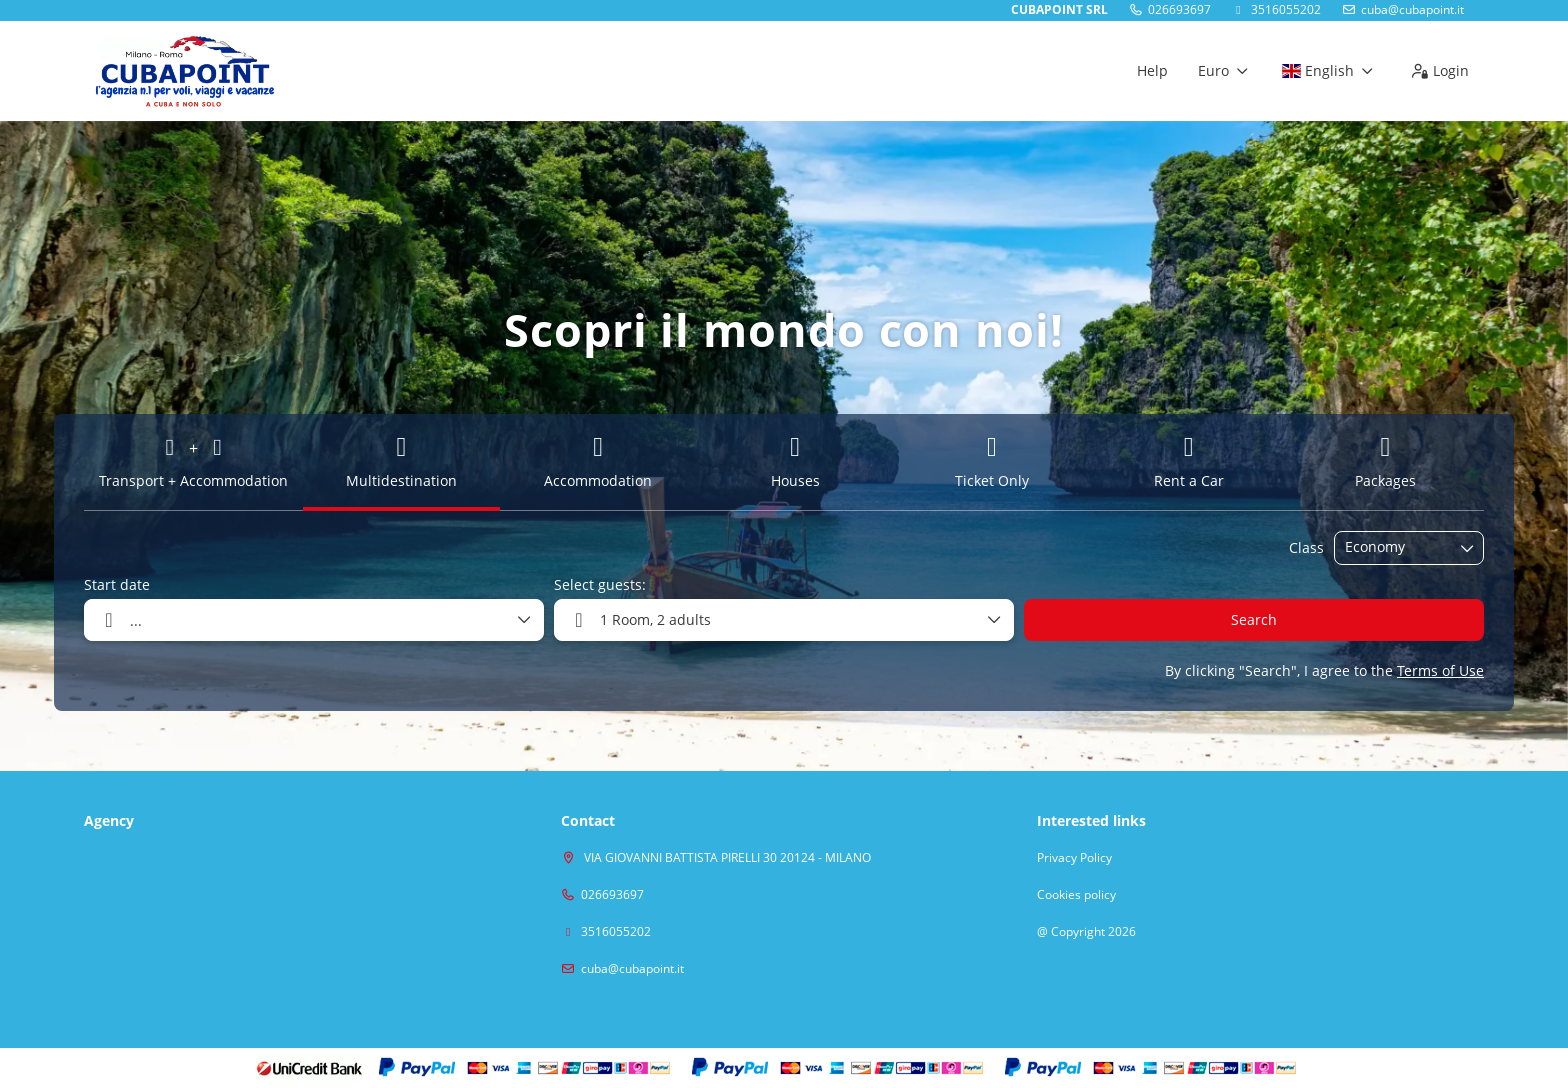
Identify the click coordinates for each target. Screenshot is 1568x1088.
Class (1306, 547)
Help (1152, 70)
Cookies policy (1076, 895)
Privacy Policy (1074, 858)
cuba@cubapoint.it (1412, 10)
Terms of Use (1440, 670)
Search (1254, 619)
